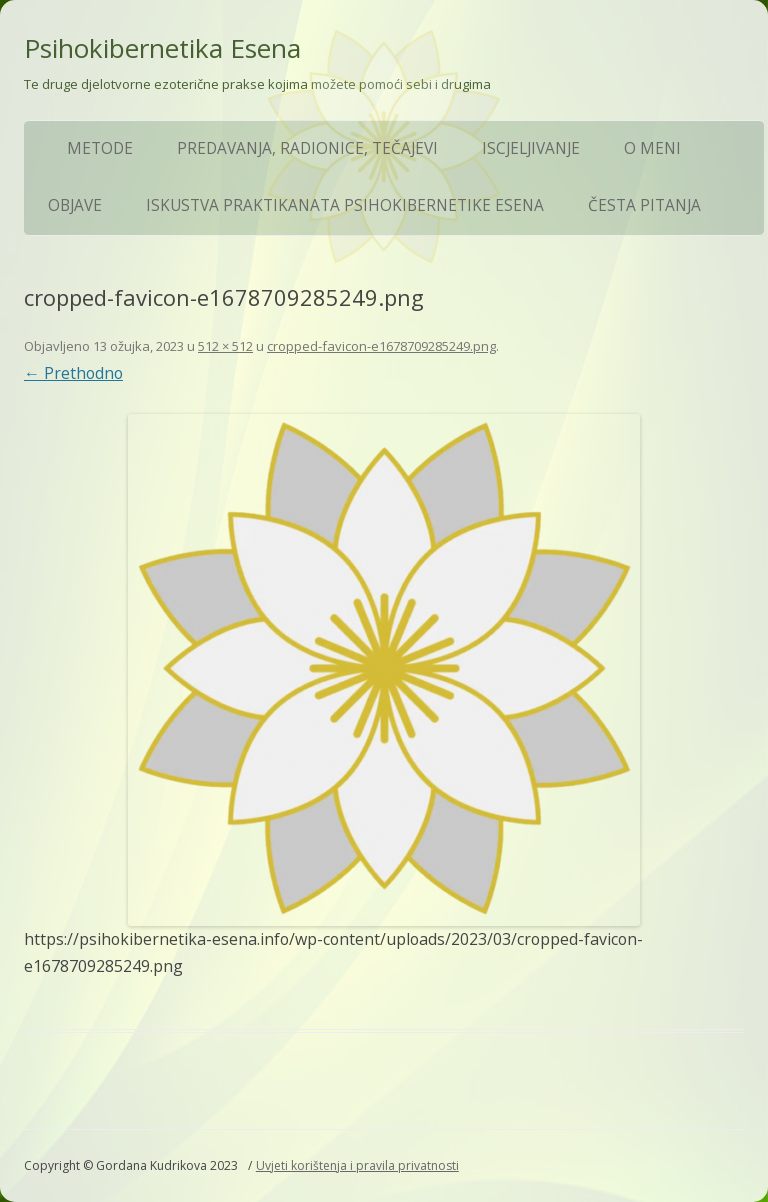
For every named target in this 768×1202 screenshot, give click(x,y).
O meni (652, 148)
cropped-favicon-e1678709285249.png (381, 346)
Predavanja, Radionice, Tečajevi (307, 148)
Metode (100, 148)
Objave (75, 205)
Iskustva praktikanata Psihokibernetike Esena (345, 205)
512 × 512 (225, 346)
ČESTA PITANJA (644, 205)
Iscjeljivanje (531, 148)
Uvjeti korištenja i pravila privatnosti (357, 1165)
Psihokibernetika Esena (162, 48)
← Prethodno (73, 373)
